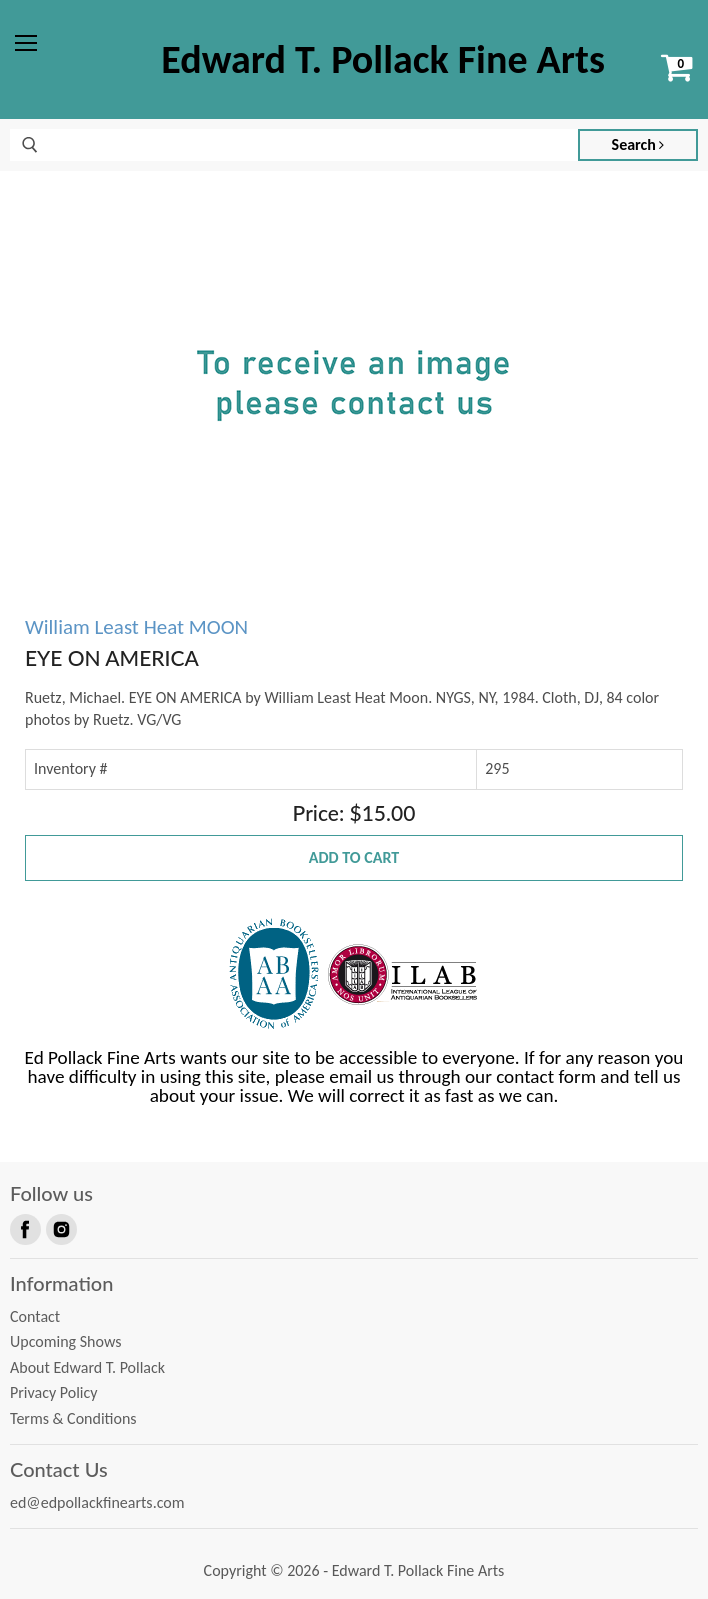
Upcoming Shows (65, 1341)
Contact (35, 1316)
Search (638, 144)
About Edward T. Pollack (87, 1367)
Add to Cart (354, 857)
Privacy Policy (54, 1392)
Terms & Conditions (73, 1418)
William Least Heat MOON (136, 627)
